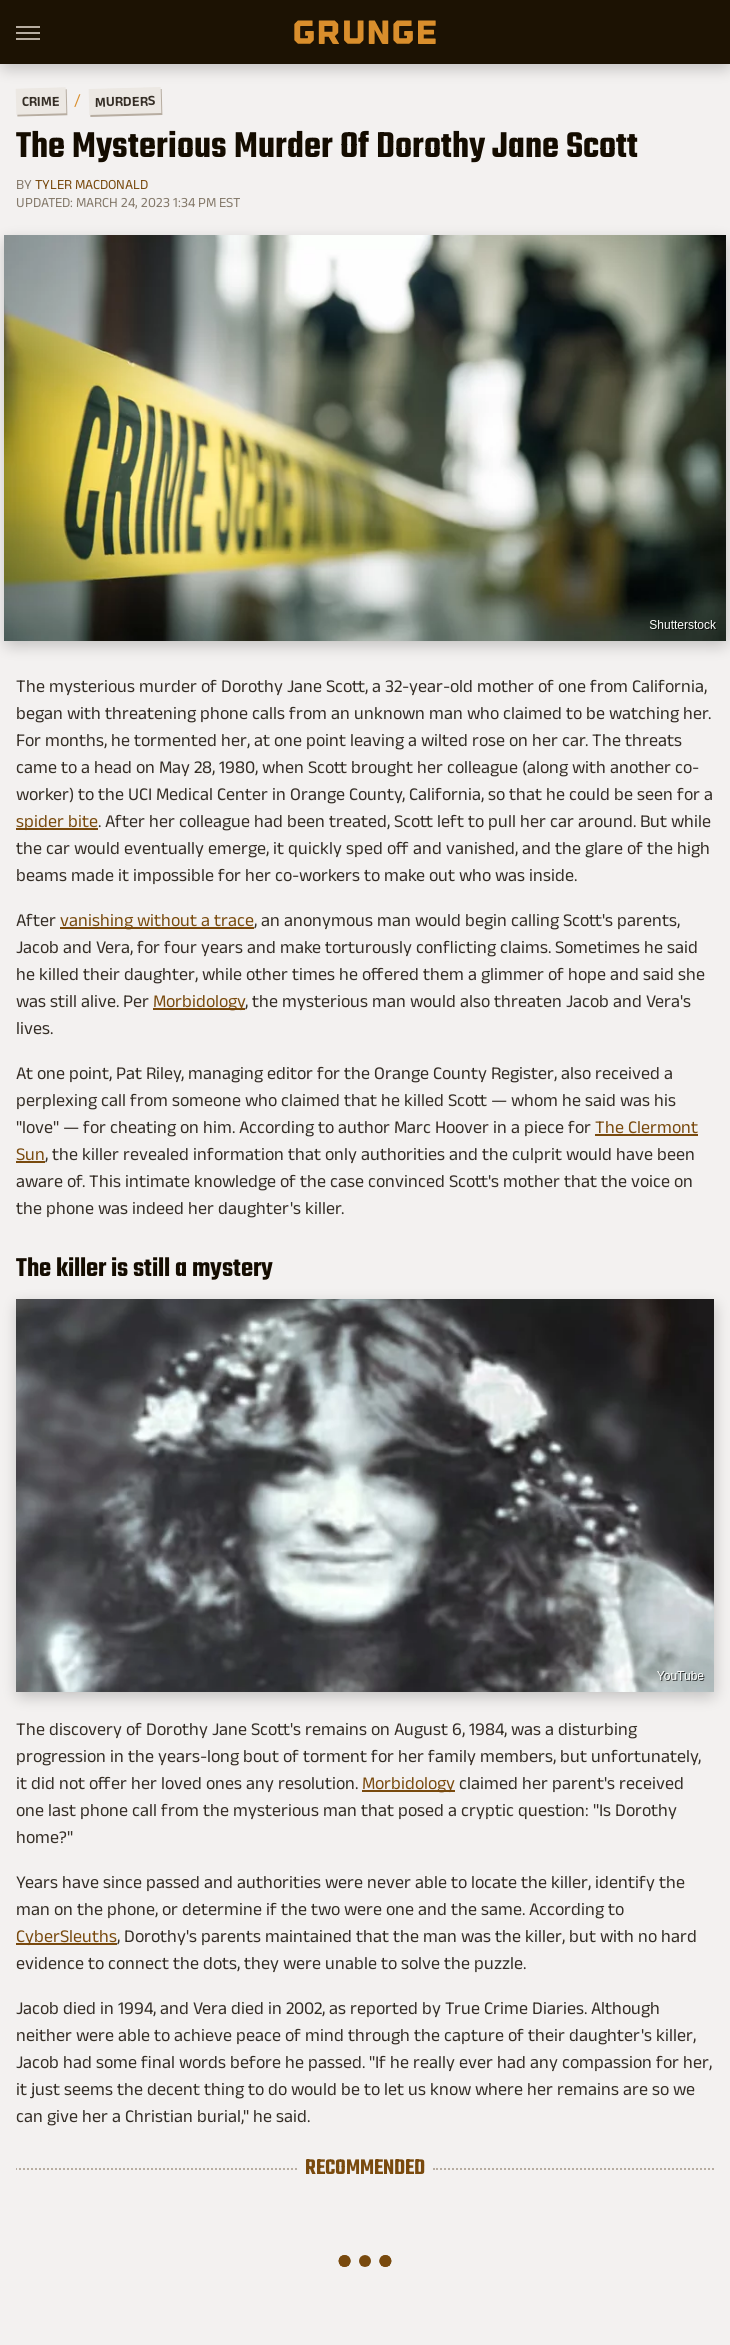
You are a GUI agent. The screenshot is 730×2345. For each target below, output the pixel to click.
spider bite (57, 821)
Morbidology (199, 1001)
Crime (41, 101)
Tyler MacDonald (91, 184)
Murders (125, 101)
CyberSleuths (66, 1936)
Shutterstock (682, 625)
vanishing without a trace (157, 920)
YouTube (680, 1676)
